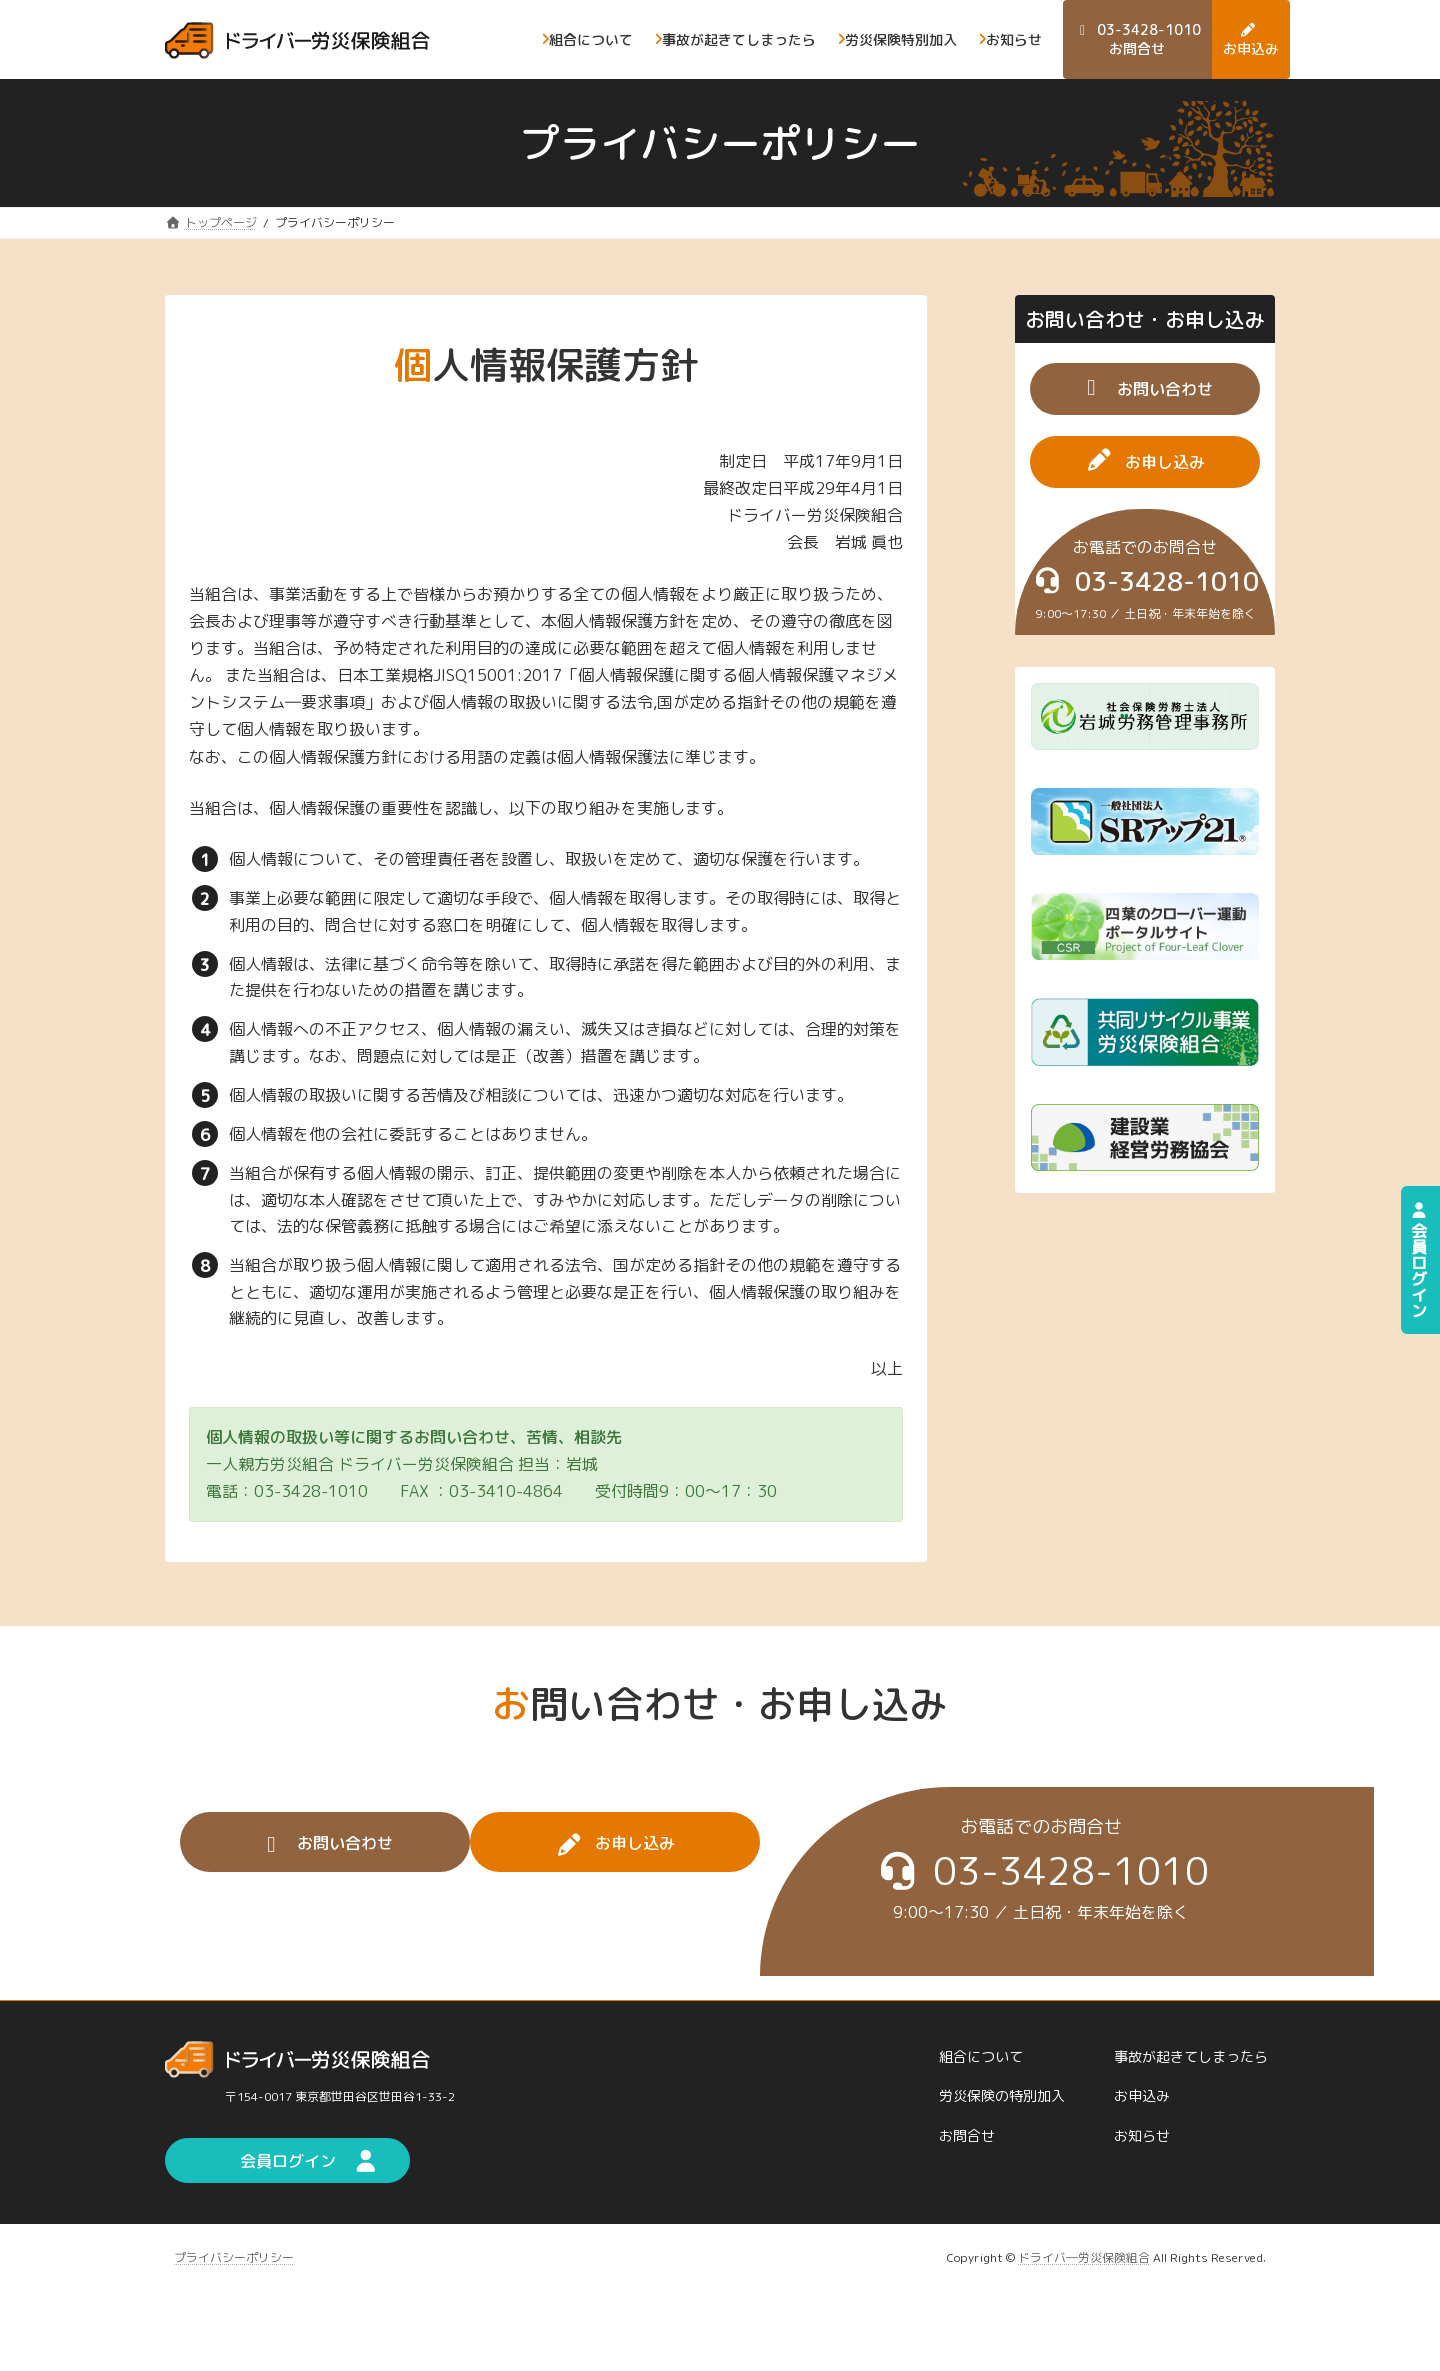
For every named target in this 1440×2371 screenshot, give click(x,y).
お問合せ (967, 2135)
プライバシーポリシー (234, 2257)
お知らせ (1142, 2135)
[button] (1145, 389)
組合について (981, 2056)
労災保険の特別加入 (1002, 2096)
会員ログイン (1418, 1260)
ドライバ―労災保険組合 (1084, 2257)
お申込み (1142, 2096)
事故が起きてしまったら (1191, 2056)
